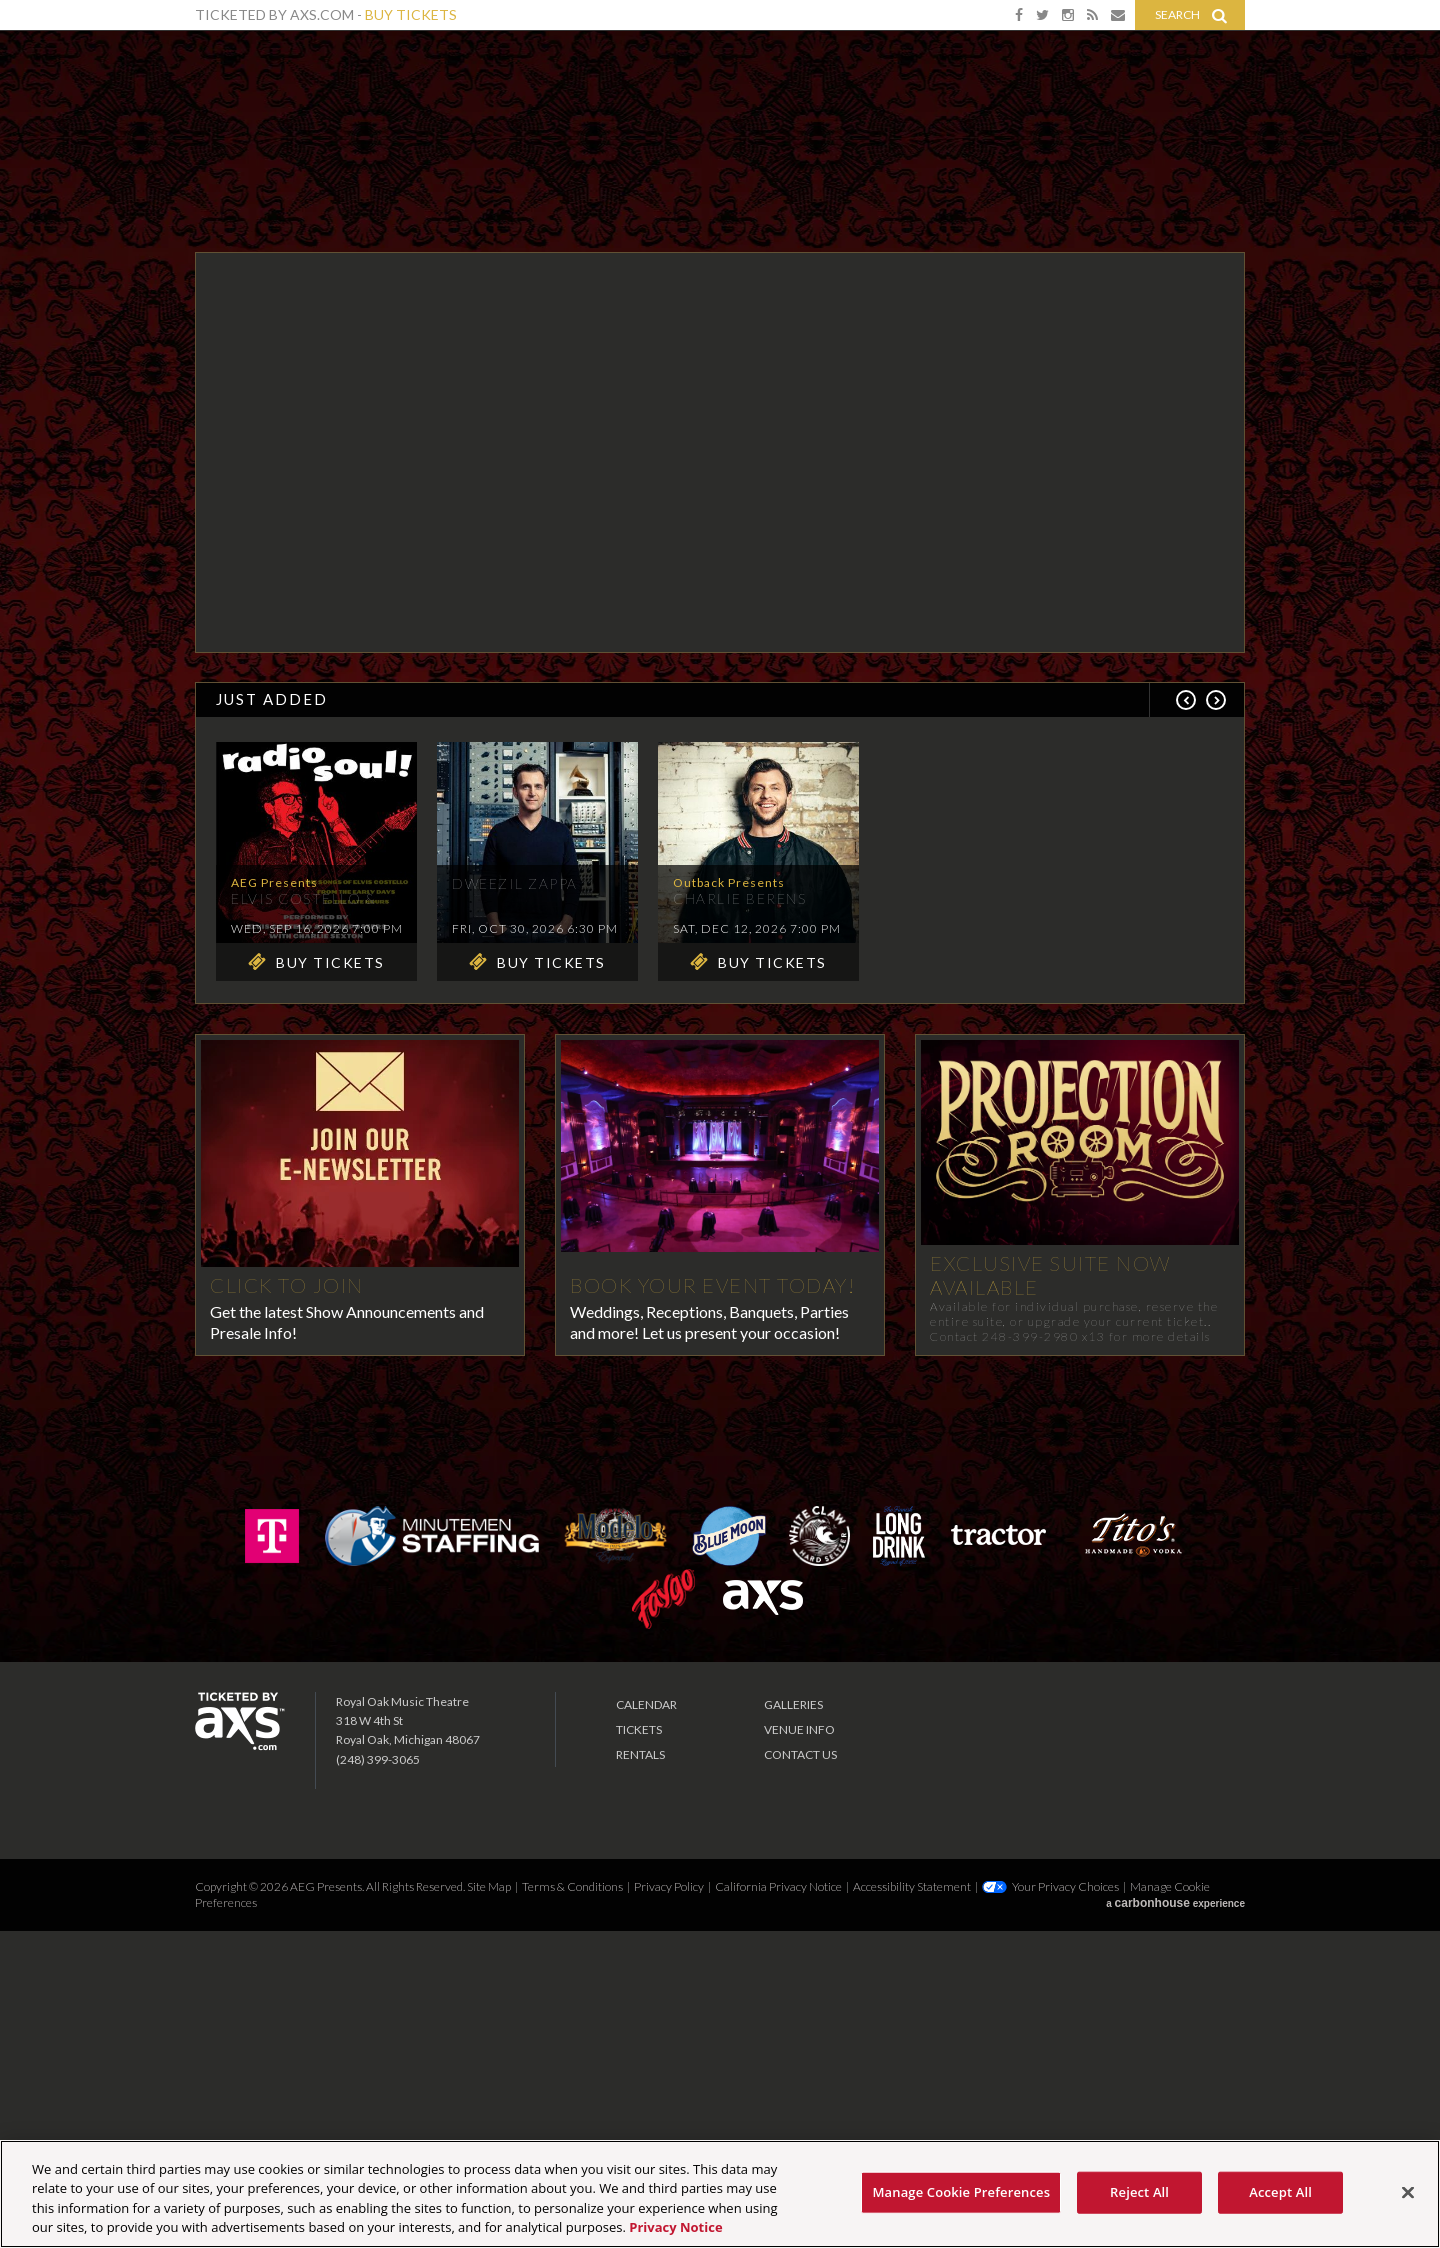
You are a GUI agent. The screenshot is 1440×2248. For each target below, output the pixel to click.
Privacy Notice (675, 2227)
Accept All (1280, 2192)
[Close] (1408, 2192)
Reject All (1139, 2192)
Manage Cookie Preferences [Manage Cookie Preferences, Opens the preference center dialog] (961, 2192)
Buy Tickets (411, 14)
